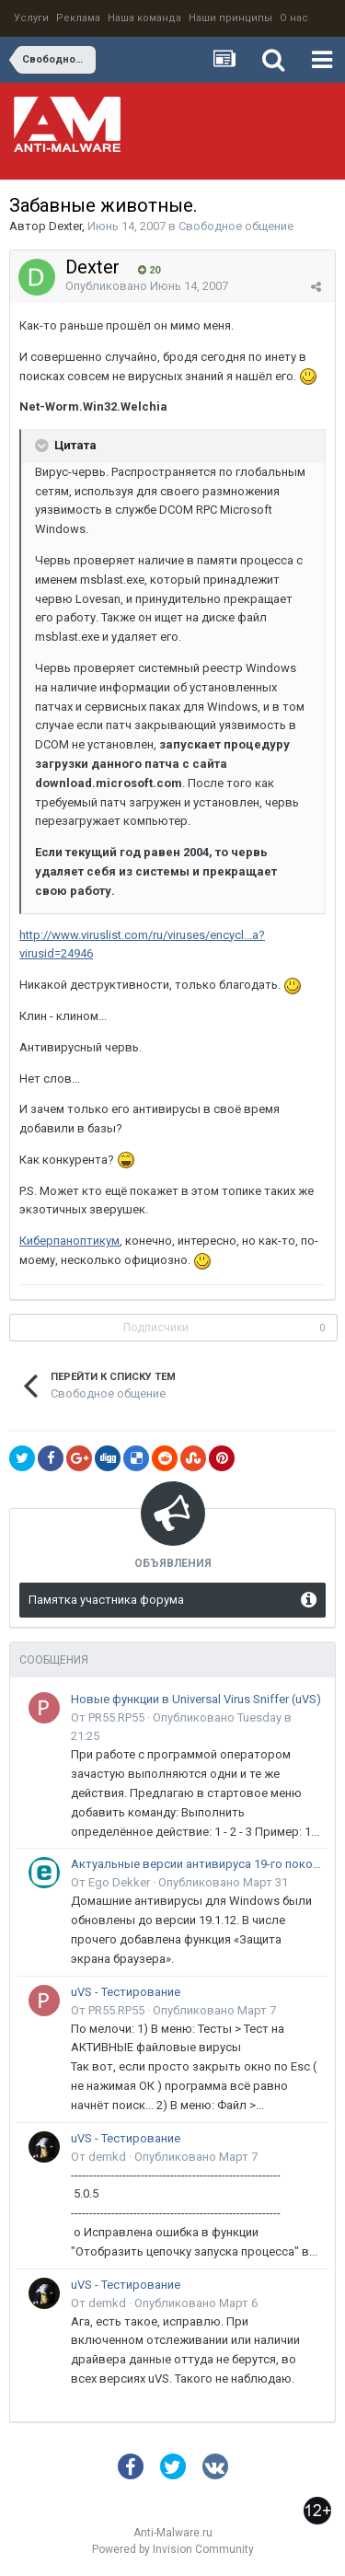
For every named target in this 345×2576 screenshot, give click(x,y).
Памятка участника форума (106, 1600)
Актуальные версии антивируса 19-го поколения (196, 1864)
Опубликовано (146, 286)
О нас (294, 18)
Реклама (78, 18)
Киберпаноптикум (69, 1240)
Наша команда (144, 18)
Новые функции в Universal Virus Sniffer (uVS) (196, 1699)
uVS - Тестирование (125, 1992)
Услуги (31, 18)
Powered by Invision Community (173, 2549)
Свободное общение (235, 226)
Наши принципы (230, 18)
